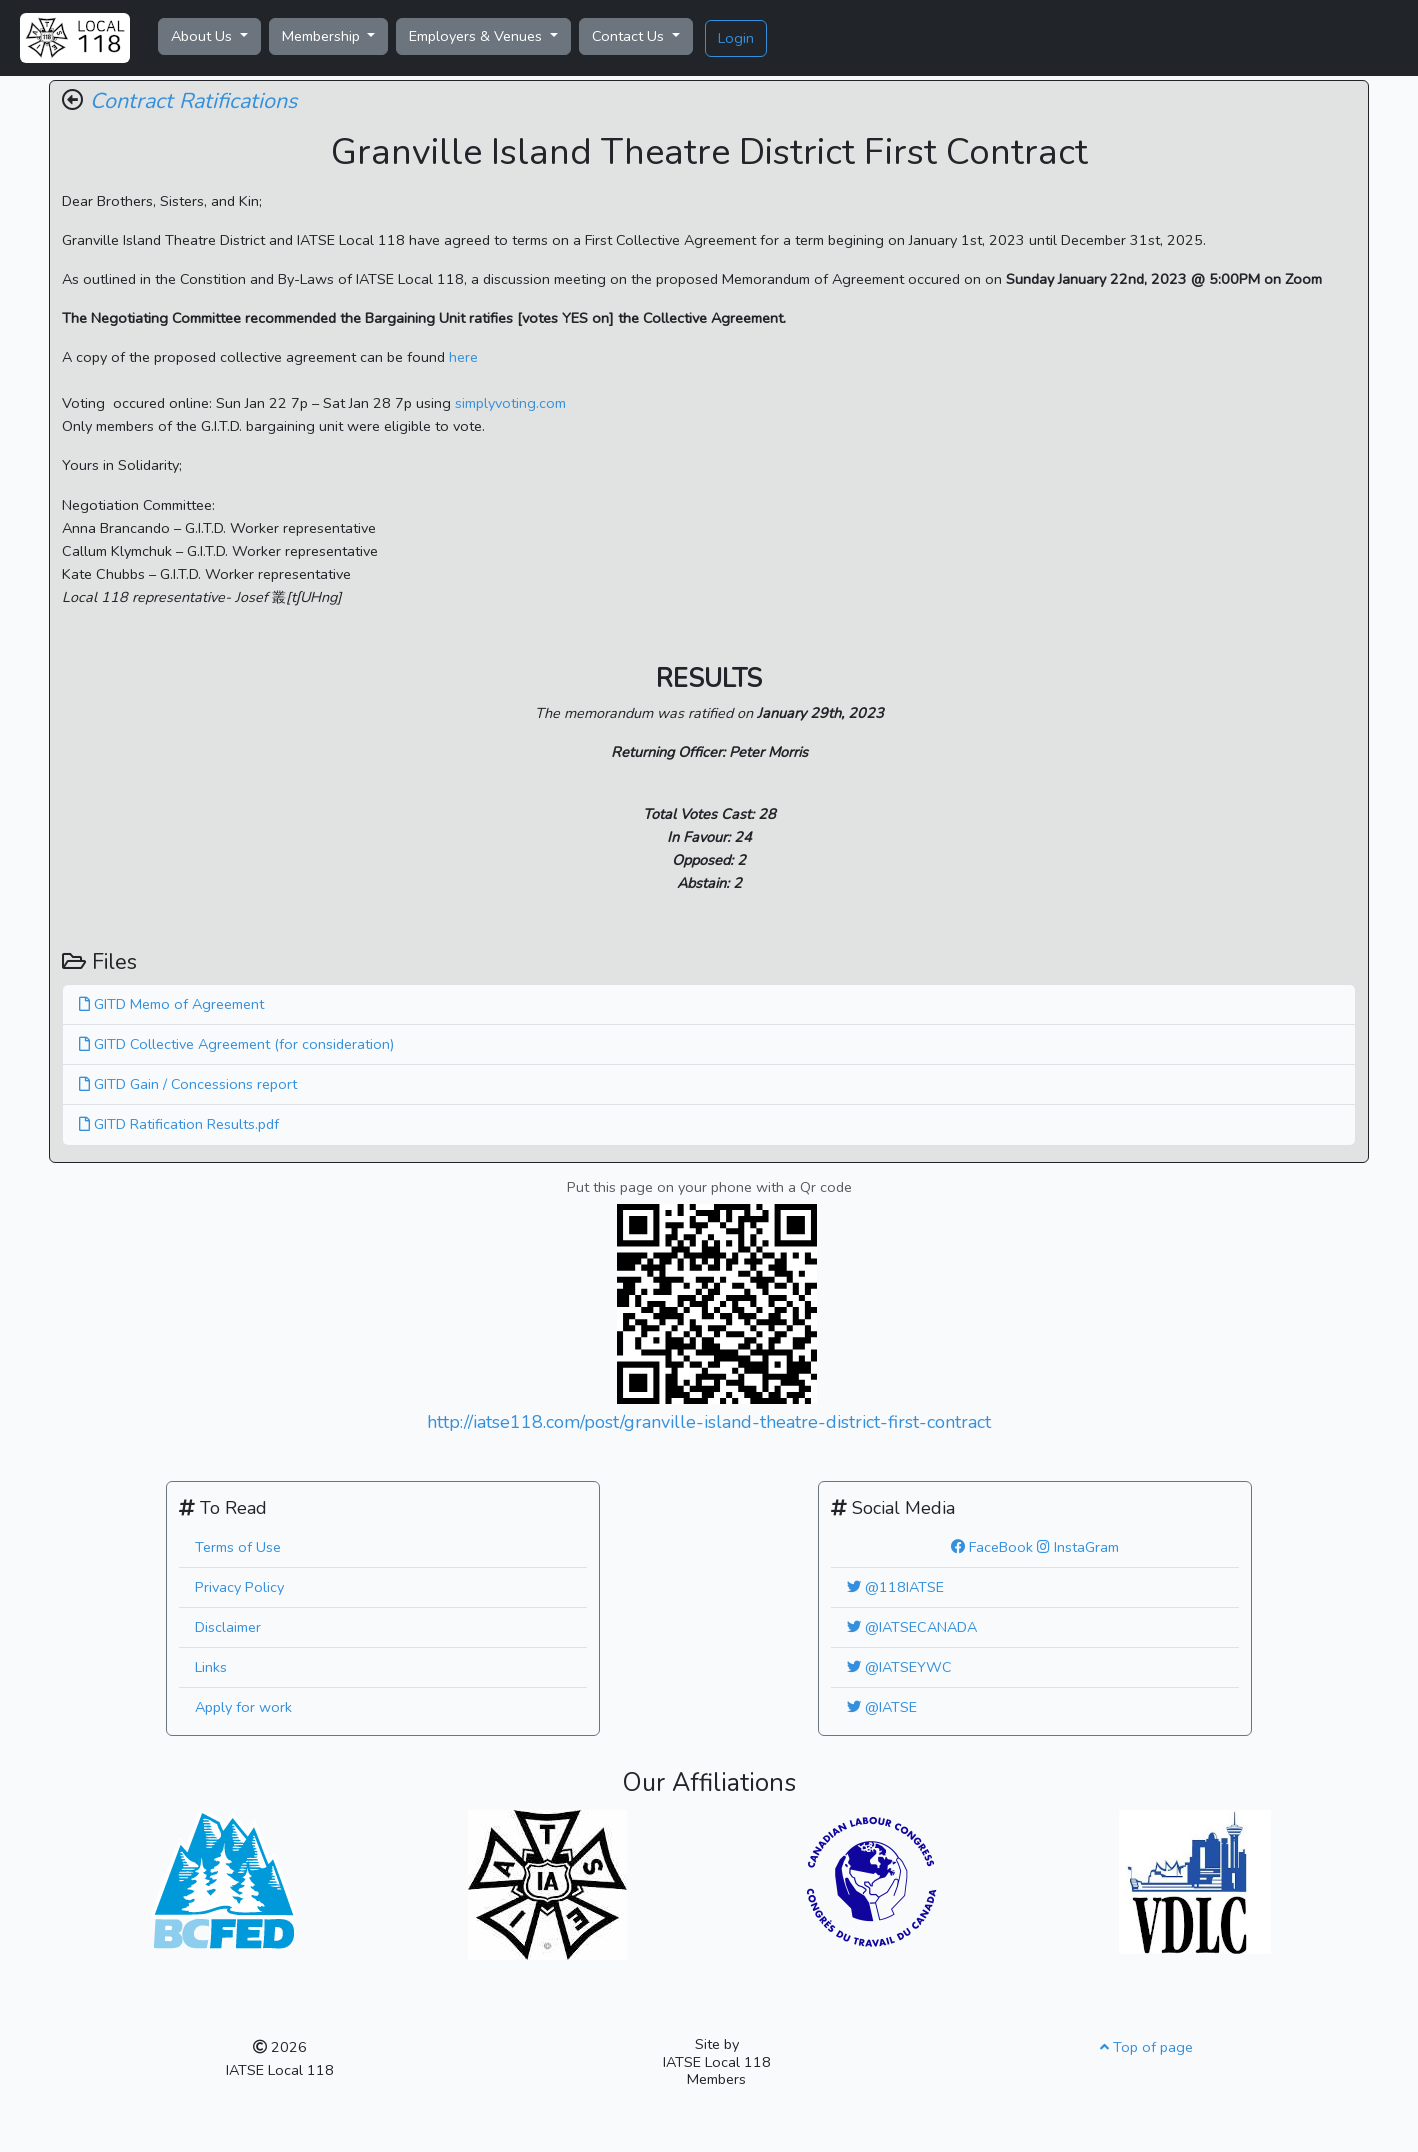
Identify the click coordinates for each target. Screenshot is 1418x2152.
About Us (203, 36)
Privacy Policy (239, 1587)
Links (211, 1667)
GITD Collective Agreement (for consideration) (236, 1044)
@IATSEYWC (899, 1667)
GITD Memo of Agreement (171, 1004)
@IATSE (882, 1707)
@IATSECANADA (912, 1627)
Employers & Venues (477, 36)
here (463, 357)
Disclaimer (228, 1627)
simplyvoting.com (510, 403)
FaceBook (992, 1547)
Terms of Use (238, 1547)
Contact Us (630, 36)
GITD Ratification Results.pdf (179, 1124)
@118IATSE (895, 1587)
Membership (323, 36)
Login (736, 38)
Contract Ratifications (193, 101)
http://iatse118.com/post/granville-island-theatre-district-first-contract (709, 1422)
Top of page (1146, 2047)
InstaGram (1078, 1547)
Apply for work (243, 1707)
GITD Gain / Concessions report (188, 1084)
